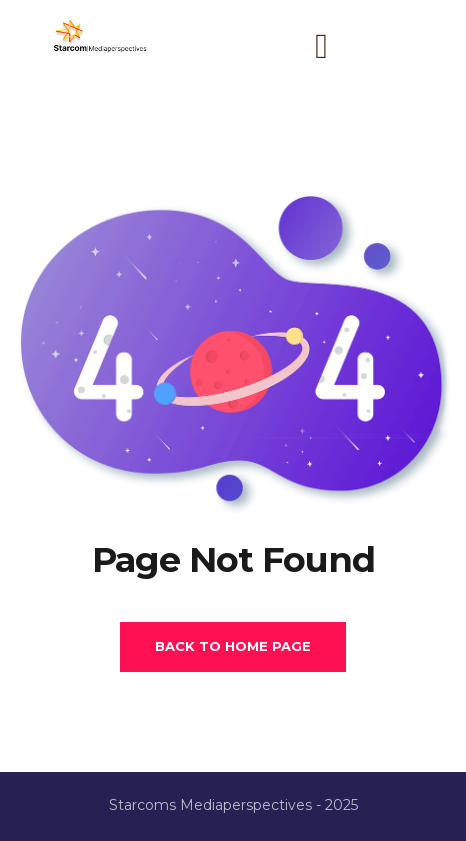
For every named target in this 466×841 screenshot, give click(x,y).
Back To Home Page (233, 646)
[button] (322, 46)
